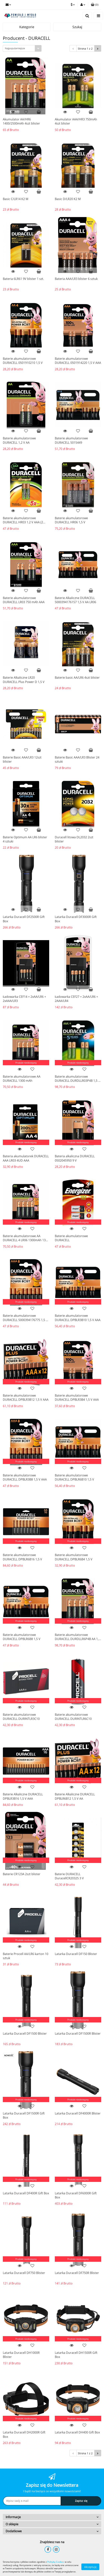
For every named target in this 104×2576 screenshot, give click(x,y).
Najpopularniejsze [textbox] (15, 48)
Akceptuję (90, 2566)
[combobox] (22, 48)
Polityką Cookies (55, 2561)
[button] (94, 4)
